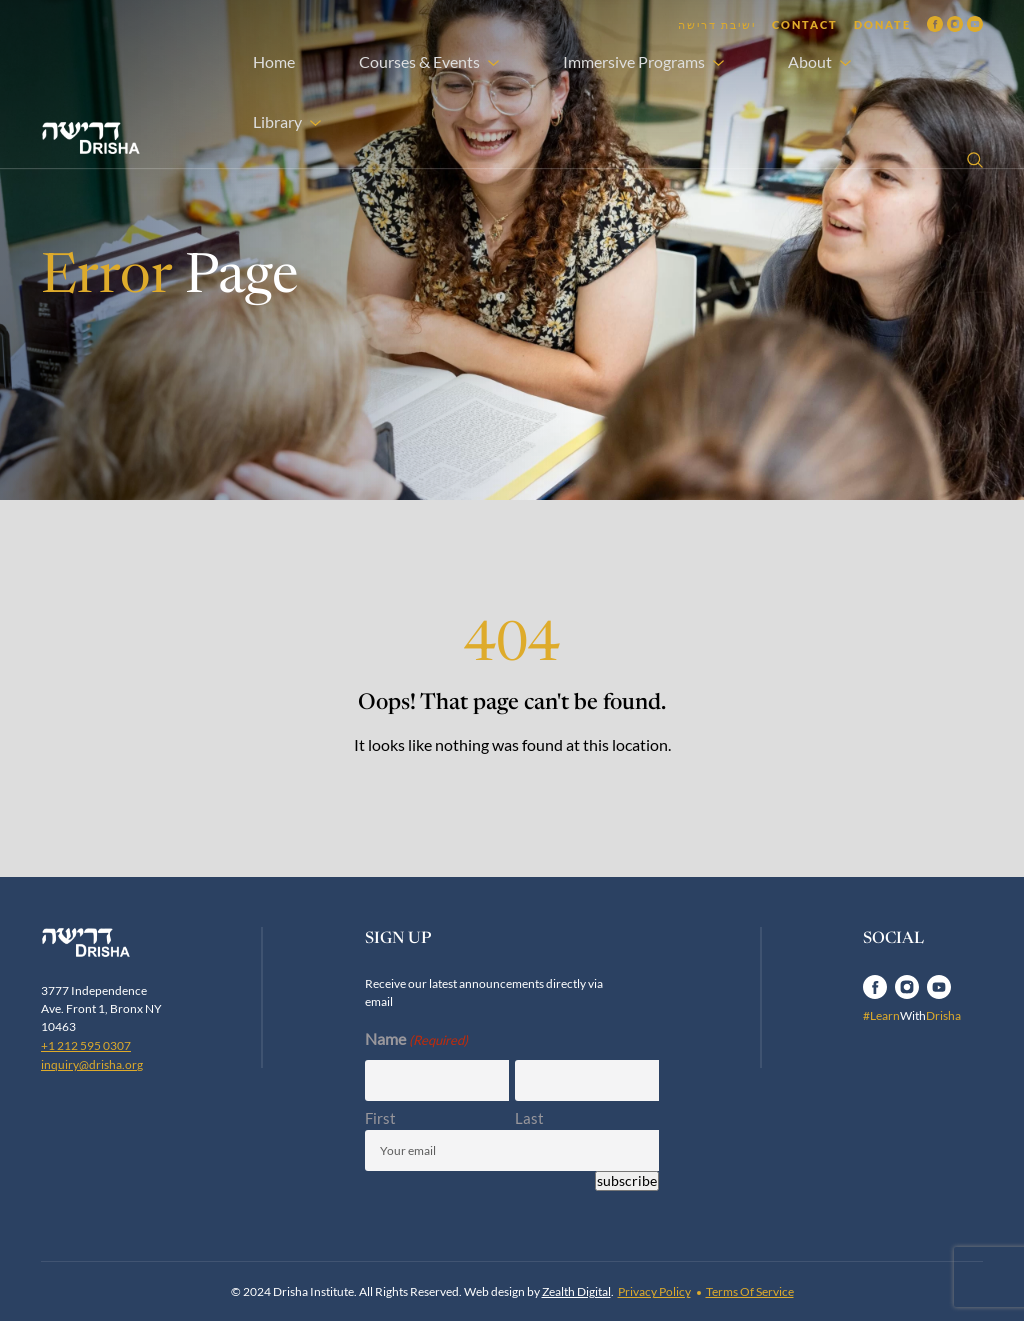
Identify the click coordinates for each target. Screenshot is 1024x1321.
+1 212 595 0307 (86, 1045)
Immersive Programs (634, 61)
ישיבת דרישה (717, 24)
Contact (805, 24)
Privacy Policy (654, 1291)
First (380, 1118)
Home (274, 61)
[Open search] (975, 160)
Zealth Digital (576, 1291)
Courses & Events (419, 61)
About (810, 61)
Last (529, 1118)
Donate (882, 24)
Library (277, 121)
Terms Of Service (750, 1291)
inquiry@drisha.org (92, 1064)
